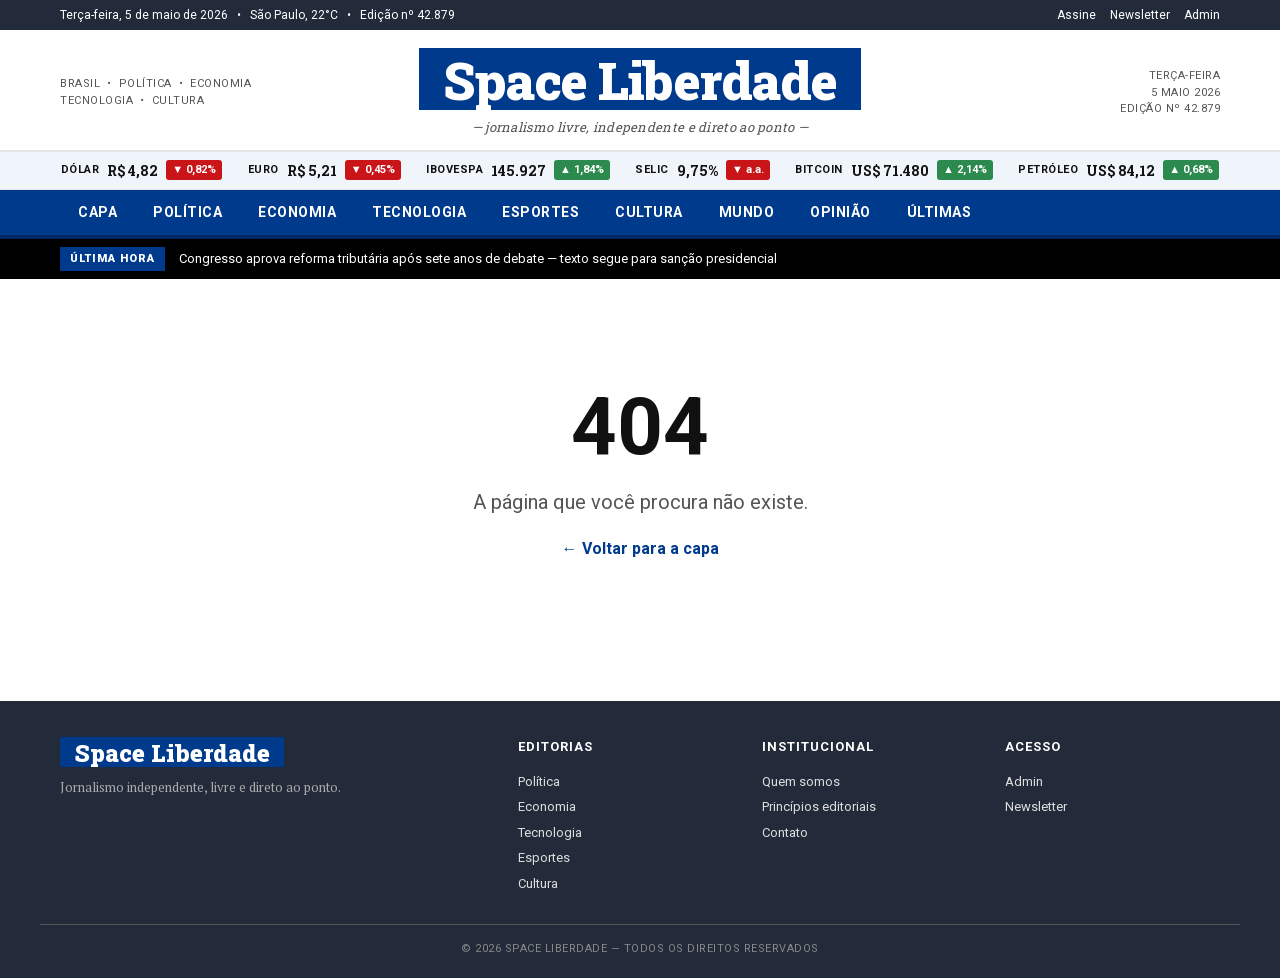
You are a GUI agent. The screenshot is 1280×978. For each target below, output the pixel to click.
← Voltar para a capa (640, 548)
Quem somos (801, 781)
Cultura (649, 212)
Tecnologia (419, 212)
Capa (97, 212)
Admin (1202, 15)
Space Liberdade (640, 79)
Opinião (840, 212)
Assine (1076, 15)
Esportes (540, 212)
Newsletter (1140, 15)
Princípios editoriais (819, 806)
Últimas (939, 212)
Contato (785, 832)
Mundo (747, 212)
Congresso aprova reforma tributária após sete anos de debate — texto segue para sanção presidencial (478, 258)
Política (187, 212)
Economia (297, 212)
